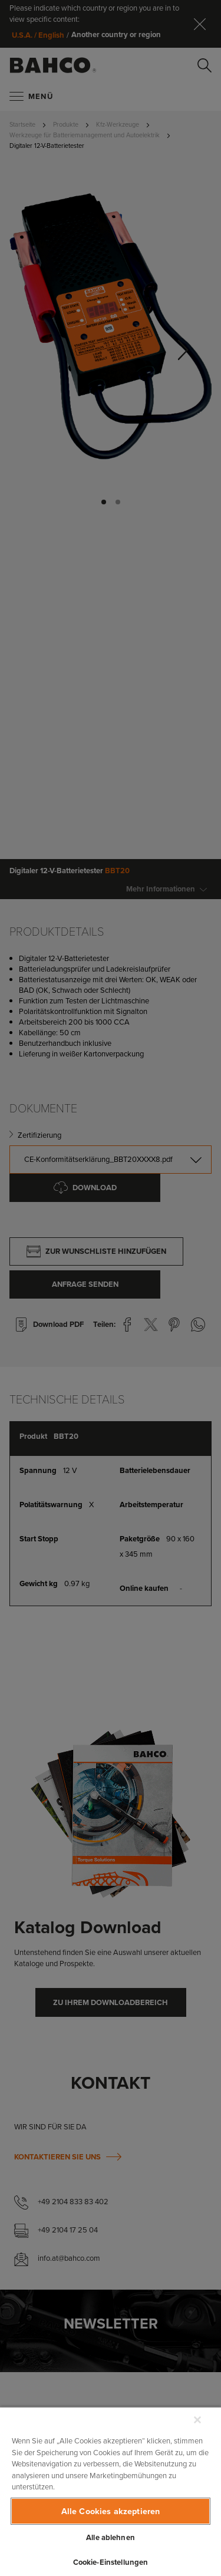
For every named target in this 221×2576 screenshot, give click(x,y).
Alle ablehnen (110, 2537)
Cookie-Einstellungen (111, 2562)
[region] (110, 2491)
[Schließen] (197, 2419)
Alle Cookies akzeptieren (110, 2511)
